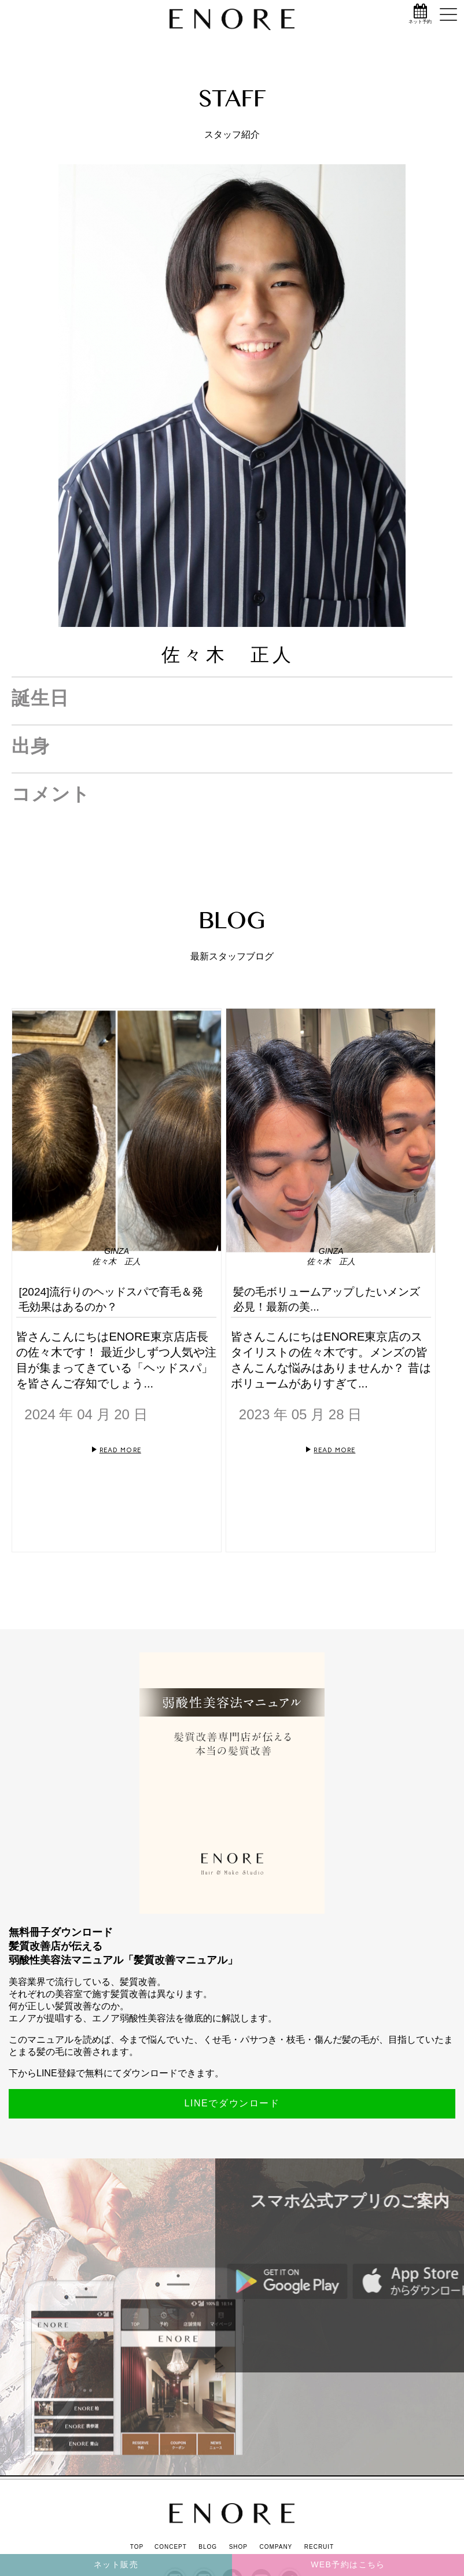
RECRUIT (319, 2547)
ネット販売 (116, 2564)
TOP (136, 2547)
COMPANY (275, 2547)
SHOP (238, 2547)
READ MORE (120, 1450)
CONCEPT (170, 2547)
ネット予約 (420, 21)
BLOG (207, 2547)
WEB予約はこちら (348, 2564)
